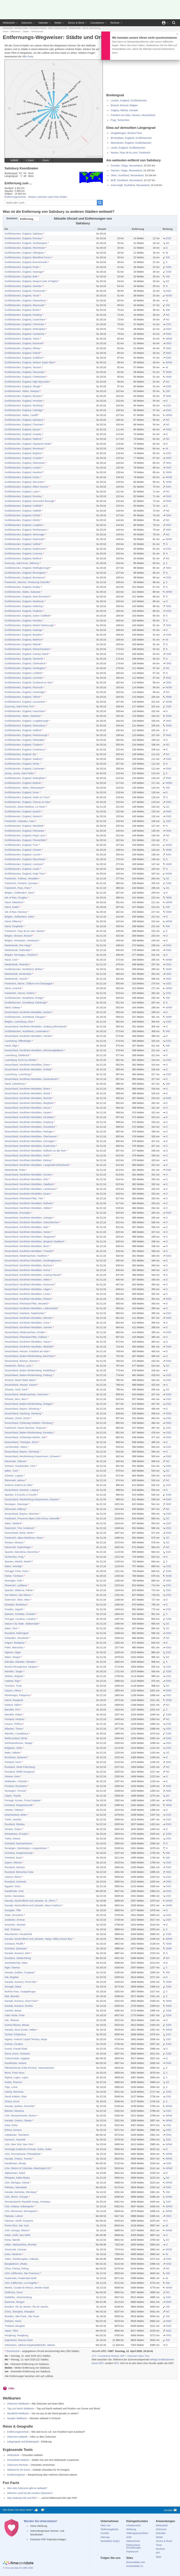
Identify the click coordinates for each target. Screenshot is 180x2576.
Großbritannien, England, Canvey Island (26, 654)
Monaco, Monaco (14, 1542)
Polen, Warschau (14, 1647)
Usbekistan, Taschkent (17, 2134)
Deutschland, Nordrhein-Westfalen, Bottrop (28, 1160)
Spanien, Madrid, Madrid (18, 1561)
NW (166, 276)
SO (166, 243)
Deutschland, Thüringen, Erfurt (21, 1442)
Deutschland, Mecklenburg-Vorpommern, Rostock (32, 1499)
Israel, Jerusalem (14, 1915)
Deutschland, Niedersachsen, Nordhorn (26, 1255)
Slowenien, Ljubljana (16, 1585)
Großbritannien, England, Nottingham (25, 778)
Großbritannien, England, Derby (22, 763)
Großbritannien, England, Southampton (26, 243)
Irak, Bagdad (11, 1977)
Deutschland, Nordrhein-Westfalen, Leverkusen (30, 1189)
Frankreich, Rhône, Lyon (18, 1365)
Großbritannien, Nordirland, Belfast (23, 969)
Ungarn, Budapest (14, 1642)
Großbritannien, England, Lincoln (22, 854)
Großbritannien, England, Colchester (24, 768)
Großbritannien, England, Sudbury (23, 759)
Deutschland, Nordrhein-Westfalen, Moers (27, 1088)
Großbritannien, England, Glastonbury (25, 300)
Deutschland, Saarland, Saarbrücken (25, 1313)
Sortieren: (12, 218)
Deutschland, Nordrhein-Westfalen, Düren (27, 1064)
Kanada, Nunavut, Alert (17, 1953)
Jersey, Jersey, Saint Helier (19, 773)
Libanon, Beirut (13, 1876)
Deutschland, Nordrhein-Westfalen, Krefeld (28, 1069)
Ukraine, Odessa (14, 1809)
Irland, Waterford (14, 902)
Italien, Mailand (13, 1523)
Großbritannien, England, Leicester (24, 677)
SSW (167, 267)
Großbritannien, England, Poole (22, 267)
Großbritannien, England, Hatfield (23, 510)
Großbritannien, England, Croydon (23, 458)
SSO (167, 821)
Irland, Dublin (12, 907)
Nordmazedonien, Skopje (18, 1743)
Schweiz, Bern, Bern (16, 1399)
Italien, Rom (11, 1628)
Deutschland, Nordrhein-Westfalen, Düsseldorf (30, 1126)
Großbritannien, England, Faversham (25, 711)
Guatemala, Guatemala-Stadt (20, 2278)
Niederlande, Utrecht (16, 978)
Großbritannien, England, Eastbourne (25, 548)
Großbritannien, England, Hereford (23, 472)
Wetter (58, 22)
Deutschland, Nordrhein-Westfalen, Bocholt (28, 1098)
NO (166, 314)
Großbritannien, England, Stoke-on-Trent (27, 797)
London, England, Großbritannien (129, 100)
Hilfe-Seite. (28, 56)
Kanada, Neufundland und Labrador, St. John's (30, 1900)
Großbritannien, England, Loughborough (26, 720)
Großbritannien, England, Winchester (25, 247)
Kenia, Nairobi (12, 2239)
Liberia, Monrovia (14, 2091)
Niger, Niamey (12, 1967)
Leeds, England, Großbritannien (128, 147)
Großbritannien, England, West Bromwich (27, 596)
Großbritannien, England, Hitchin (22, 520)
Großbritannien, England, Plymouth (24, 687)
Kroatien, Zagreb (14, 1609)
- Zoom (45, 160)
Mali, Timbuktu (12, 1929)
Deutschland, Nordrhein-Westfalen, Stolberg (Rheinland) (35, 1026)
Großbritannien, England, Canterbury (25, 749)
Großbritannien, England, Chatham (24, 611)
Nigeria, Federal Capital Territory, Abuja (26, 2039)
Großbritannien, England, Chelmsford (25, 663)
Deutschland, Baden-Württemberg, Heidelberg (30, 1370)
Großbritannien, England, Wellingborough (27, 567)
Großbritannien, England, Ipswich (23, 811)
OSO (167, 238)
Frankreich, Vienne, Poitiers (20, 993)
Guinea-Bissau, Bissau (17, 2025)
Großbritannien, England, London (23, 467)
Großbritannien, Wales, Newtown (22, 716)
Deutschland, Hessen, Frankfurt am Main (27, 1351)
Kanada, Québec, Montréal (19, 2106)
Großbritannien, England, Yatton (22, 338)
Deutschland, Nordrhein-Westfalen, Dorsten (28, 1174)
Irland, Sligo (11, 1045)
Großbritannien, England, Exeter (22, 477)
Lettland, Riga (12, 1680)
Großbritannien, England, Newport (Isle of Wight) (31, 281)
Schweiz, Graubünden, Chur (20, 1466)
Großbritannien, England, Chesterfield (25, 840)
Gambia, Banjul (13, 2010)
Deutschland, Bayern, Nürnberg (22, 1451)
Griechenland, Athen (16, 1814)
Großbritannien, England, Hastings (23, 630)
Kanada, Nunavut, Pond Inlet (20, 1981)
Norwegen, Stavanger (16, 1504)
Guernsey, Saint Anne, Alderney (22, 563)
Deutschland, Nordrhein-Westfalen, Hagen (28, 1289)
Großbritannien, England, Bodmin (23, 783)
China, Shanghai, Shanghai (19, 2311)
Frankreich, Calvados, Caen (20, 821)
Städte (26, 31)
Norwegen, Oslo (13, 1580)
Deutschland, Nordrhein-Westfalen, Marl (26, 1227)
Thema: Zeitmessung (91, 28)
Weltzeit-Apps (75, 28)
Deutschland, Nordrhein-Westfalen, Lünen (27, 1294)
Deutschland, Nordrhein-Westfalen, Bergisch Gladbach (34, 1241)
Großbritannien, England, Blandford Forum (28, 257)
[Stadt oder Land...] (51, 202)
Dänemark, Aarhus (15, 1480)
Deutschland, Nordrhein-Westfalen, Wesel (27, 1093)
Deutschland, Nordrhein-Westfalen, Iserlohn (28, 1327)
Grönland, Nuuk (13, 1857)
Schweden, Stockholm (17, 1638)
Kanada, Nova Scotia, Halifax (20, 2029)
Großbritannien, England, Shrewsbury (25, 725)
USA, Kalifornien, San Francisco (22, 2273)
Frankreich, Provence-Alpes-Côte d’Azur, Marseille (32, 1518)
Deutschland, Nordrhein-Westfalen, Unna (27, 1322)
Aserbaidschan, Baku (16, 1962)
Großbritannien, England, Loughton (24, 525)
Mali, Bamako (12, 1996)
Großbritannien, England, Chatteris (23, 744)
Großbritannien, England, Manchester (25, 859)
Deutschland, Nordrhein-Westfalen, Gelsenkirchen (32, 1222)
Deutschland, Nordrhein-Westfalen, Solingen (29, 1217)
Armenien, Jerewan (15, 1924)
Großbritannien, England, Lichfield (23, 673)
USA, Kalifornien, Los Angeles (21, 2282)
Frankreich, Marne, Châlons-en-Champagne (28, 983)
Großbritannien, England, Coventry (23, 553)
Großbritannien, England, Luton (22, 491)
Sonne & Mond (76, 22)
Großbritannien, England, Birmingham (25, 572)
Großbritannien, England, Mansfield (24, 825)
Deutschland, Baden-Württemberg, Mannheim (29, 1356)
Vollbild (14, 160)
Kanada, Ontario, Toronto (18, 2158)
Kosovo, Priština (13, 1724)
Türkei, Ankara (12, 1838)
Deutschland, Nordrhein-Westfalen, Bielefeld (29, 1346)
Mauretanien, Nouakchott (18, 1934)
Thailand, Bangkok (15, 2326)
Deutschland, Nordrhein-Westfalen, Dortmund (29, 1284)
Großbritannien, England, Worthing (23, 405)
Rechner (115, 22)
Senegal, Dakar (13, 1986)
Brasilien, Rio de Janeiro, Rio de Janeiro (26, 2306)
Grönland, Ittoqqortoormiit (18, 1805)
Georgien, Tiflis (13, 1910)
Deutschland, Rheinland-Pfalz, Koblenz (26, 1337)
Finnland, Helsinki (14, 1719)
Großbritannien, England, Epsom (22, 429)
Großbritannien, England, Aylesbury (24, 419)
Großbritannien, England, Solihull (22, 544)
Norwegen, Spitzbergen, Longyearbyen (26, 1848)
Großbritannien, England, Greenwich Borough (29, 501)
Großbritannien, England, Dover (22, 792)
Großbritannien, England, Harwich (23, 816)
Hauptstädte (8, 28)
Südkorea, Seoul (14, 2292)
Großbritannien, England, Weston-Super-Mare (30, 362)
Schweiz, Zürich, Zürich (17, 1418)
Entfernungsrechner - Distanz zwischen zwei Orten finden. (36, 196)
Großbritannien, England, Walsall (22, 644)
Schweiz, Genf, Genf (16, 1389)
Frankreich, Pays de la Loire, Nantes (24, 931)
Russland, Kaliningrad (16, 1633)
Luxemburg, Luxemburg (17, 1074)
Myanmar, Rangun (14, 2302)
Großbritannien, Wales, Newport (22, 391)
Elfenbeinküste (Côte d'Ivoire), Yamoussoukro (29, 2067)
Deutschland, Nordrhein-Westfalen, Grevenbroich (31, 1079)
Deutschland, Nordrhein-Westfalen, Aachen (28, 1012)
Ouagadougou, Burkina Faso (126, 133)
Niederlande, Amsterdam (18, 973)
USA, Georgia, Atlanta (17, 2230)
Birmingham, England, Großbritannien (131, 137)
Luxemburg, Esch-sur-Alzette (20, 1060)
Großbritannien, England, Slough (22, 386)
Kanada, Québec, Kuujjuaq (19, 1972)
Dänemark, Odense (15, 1461)
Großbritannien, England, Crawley (23, 434)
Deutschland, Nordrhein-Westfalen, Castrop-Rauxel (32, 1274)
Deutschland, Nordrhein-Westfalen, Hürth (27, 1155)
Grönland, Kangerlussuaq (18, 1852)
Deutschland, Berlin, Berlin (19, 1532)
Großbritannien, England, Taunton (23, 367)
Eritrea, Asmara (13, 2130)
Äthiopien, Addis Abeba (17, 2177)
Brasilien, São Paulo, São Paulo (22, 2316)
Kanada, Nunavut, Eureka (19, 2005)
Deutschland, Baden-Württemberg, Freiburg (28, 1375)
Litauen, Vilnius (13, 1690)
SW (166, 257)
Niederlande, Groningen (18, 1212)
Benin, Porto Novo (14, 2072)
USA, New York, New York (19, 2144)
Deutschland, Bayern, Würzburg (22, 1408)
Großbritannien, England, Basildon (23, 634)
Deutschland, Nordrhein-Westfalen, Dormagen (30, 1141)
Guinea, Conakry (14, 2044)
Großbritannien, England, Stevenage (24, 534)
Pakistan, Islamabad (16, 2187)
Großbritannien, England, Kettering (23, 606)
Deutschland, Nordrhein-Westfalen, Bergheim (29, 1103)
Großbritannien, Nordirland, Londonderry (27, 1031)
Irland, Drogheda (14, 926)
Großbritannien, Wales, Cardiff (21, 415)
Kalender (43, 22)
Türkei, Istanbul (13, 1819)
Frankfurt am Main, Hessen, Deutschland (133, 115)
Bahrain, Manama (14, 2110)
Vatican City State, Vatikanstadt (21, 1623)
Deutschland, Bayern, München (22, 1513)
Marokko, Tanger (14, 1671)
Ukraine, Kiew (12, 1776)
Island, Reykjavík (14, 1700)
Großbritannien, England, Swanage (24, 271)
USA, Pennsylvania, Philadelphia (22, 2153)
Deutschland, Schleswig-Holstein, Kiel (25, 1437)
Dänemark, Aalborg (15, 1509)
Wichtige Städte (21, 28)
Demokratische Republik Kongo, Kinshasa (27, 2201)
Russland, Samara (15, 1867)
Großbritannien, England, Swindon (23, 286)
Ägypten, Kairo (13, 1886)
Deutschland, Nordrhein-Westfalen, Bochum (28, 1265)
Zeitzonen (26, 22)
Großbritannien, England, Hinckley (23, 620)
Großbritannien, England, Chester (23, 849)
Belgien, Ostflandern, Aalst (19, 916)
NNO (167, 348)
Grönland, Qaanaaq (15, 1948)
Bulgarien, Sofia (13, 1747)
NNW (167, 372)
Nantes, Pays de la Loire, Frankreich (130, 152)
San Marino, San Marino (18, 1595)
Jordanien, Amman (15, 1919)
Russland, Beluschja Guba (19, 1872)
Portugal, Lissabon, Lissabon (20, 1619)
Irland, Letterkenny (15, 1083)
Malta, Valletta (12, 1752)
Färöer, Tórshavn (14, 1575)
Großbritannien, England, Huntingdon (25, 668)
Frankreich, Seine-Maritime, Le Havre (25, 806)
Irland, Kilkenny (13, 921)
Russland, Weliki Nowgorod (19, 1771)
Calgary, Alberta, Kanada (124, 110)
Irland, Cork (11, 959)
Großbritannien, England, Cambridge (25, 692)
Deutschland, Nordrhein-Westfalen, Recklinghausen (33, 1260)
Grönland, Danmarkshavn (19, 1843)
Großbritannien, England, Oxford (22, 353)
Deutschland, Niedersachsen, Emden (25, 1332)
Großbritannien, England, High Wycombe (27, 381)
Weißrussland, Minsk (16, 1738)
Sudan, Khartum (13, 2082)
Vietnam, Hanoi (13, 2321)
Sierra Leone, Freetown (17, 2053)
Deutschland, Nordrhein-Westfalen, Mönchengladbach (34, 1050)
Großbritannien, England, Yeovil (22, 295)
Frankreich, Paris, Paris (17, 888)
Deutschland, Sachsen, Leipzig (21, 1490)
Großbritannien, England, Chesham (24, 424)
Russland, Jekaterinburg (18, 1958)
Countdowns (97, 22)
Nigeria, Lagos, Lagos (16, 2077)
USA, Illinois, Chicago (16, 2196)
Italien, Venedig (13, 1566)
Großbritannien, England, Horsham (24, 400)
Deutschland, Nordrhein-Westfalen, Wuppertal (29, 1236)
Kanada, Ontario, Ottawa (18, 2120)
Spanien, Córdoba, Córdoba (20, 1614)
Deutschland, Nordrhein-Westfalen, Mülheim (28, 1203)
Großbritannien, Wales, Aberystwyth (24, 787)
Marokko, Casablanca (16, 1733)
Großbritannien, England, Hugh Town (25, 873)
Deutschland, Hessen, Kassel (21, 1384)
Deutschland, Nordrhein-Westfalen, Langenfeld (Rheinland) (37, 1165)
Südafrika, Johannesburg (18, 2297)
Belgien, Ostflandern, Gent (19, 892)
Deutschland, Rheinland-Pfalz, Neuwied (26, 1303)
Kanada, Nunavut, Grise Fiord (21, 2001)
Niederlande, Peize (15, 1169)
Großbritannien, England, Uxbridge (23, 410)
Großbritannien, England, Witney (22, 348)
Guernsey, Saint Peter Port (19, 706)
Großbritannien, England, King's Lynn (25, 835)
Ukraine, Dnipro (13, 1829)
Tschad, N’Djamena (15, 2034)
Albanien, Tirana (13, 1728)
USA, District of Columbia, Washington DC (28, 2168)
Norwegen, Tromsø (15, 1790)
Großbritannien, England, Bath (21, 276)
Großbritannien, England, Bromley (23, 496)
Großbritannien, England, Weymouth (24, 305)
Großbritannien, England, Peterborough (26, 735)
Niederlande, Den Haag (17, 945)
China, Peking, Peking (17, 2268)
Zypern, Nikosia (13, 1862)
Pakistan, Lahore (14, 2216)
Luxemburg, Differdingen (18, 1041)
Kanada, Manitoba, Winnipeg (20, 2192)
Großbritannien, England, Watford (23, 439)
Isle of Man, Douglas (16, 897)
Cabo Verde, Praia (14, 2015)
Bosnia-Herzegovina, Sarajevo (21, 1666)
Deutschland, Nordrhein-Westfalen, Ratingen (29, 1131)
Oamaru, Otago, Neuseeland (126, 170)
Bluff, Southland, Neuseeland (126, 180)
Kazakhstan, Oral (14, 1891)
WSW (167, 295)
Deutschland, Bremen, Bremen (21, 1361)
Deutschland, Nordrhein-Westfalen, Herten (28, 1232)
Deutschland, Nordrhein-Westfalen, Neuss (27, 1107)
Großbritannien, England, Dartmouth (24, 539)
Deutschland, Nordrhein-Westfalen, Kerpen (28, 1112)
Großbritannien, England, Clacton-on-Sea (27, 802)
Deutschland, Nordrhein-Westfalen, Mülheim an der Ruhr (35, 1150)
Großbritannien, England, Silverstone (25, 462)
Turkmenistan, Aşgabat (17, 2058)
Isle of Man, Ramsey (16, 912)
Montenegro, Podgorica (17, 1695)
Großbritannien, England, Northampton (26, 529)
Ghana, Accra (12, 2101)
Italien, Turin (11, 1470)
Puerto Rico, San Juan (17, 2225)
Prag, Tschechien (120, 120)
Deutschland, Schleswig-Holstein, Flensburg (28, 1423)
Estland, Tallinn (13, 1704)
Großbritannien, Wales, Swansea (22, 591)
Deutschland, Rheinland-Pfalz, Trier (24, 1198)
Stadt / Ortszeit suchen (58, 28)
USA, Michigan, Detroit (17, 2182)
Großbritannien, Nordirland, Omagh (24, 997)
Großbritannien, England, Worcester (24, 482)
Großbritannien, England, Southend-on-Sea (28, 682)
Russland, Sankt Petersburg (20, 1767)
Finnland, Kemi (13, 1762)
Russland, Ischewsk (15, 1881)
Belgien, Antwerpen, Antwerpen (22, 940)
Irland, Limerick (13, 988)
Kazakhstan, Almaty (15, 2163)
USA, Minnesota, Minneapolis (21, 2211)
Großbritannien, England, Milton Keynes (26, 486)
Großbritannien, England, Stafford (23, 730)
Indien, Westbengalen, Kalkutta (21, 2259)
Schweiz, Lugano (14, 1475)
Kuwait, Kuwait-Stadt (16, 2048)
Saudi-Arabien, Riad (15, 2096)
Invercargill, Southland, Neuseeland (130, 185)
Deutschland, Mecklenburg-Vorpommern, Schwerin (32, 1456)
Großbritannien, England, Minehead (24, 448)
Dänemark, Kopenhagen (18, 1547)
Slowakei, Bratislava (15, 1604)
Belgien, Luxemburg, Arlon (19, 1021)
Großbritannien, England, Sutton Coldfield (27, 615)
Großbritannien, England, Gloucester (24, 372)
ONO (167, 329)
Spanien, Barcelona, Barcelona (21, 1551)
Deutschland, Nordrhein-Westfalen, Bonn (27, 1246)
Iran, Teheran (12, 2020)
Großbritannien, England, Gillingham (24, 252)
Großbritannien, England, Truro (21, 845)
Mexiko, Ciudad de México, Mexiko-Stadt (27, 2287)
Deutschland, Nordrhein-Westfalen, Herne (27, 1270)
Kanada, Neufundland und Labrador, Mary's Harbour (33, 1905)
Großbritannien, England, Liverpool (24, 864)
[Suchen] (173, 22)
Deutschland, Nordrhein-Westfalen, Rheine (28, 1298)
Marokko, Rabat (13, 1714)
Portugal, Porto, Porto (16, 1571)
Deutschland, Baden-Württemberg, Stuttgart (28, 1403)
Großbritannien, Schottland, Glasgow (25, 1017)
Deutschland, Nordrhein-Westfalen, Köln (26, 1179)
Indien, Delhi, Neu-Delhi (17, 2235)
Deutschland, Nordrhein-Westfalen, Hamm (28, 1341)
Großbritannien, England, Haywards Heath (28, 443)
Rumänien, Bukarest (16, 1757)
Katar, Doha (11, 2125)
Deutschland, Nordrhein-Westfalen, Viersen (28, 1036)
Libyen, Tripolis (13, 1795)
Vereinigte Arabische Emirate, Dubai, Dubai (28, 2149)
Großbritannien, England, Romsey (23, 238)
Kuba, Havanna (13, 2254)
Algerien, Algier (13, 1652)
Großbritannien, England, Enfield (22, 515)
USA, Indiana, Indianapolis (19, 2206)
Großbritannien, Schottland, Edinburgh (25, 1002)
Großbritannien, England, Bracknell (24, 343)
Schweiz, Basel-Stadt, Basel (20, 1380)
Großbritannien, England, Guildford (24, 357)
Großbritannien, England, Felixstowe (24, 830)
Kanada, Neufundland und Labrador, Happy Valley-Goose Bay (38, 1938)
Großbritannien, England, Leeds (22, 868)
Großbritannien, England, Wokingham (25, 329)
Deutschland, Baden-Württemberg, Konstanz (29, 1432)
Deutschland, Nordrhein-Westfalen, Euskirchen (30, 1145)
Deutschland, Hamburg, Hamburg (23, 1413)
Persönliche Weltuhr (38, 28)
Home (5, 31)
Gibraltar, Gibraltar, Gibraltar (20, 1661)
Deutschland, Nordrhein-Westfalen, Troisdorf (29, 1251)
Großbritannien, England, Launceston (25, 701)
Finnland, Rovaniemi (16, 1786)
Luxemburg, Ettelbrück (17, 1055)
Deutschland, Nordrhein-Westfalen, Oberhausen (31, 1136)
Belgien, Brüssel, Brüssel (18, 935)
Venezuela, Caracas (15, 2249)
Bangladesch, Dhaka (16, 2263)
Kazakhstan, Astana (15, 2063)
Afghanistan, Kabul (15, 2173)
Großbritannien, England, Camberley (24, 333)
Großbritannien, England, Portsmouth (25, 290)
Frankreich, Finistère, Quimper (21, 883)
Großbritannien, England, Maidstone (24, 601)
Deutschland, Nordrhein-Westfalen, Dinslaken (29, 1117)
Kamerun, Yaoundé (15, 2139)
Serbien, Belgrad (14, 1676)
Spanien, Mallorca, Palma (19, 1590)
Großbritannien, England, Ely (20, 754)
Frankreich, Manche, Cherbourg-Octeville (27, 582)
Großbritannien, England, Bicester (23, 396)
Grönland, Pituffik (14, 1943)
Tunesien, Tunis (13, 1685)
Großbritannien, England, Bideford (23, 639)
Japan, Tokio (11, 2330)
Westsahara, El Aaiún (16, 1833)
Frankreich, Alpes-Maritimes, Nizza (23, 1537)
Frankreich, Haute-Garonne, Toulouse (25, 1427)
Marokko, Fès (12, 1709)
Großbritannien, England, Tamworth (24, 658)
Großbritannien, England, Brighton (23, 453)
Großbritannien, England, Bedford (23, 558)
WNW (167, 338)
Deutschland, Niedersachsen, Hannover (26, 1394)
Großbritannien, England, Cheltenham (25, 376)
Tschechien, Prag (14, 1556)
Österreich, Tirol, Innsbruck (19, 1528)
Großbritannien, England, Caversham (25, 319)
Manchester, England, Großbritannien (131, 142)
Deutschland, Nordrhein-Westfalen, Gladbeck (29, 1184)
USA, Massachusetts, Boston (20, 2115)
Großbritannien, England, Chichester (24, 324)
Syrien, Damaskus (14, 1896)
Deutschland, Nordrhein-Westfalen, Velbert (28, 1208)
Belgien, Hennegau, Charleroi (21, 954)
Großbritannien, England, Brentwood (24, 577)
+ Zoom (29, 160)
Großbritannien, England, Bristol (22, 310)
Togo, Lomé (11, 2087)
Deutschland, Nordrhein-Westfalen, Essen (27, 1193)
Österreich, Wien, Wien (17, 1599)
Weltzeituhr (9, 22)
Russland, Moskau (15, 1824)
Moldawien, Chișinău (16, 1781)
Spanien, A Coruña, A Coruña (20, 1494)
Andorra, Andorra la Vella (18, 1485)
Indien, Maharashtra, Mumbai (20, 2244)
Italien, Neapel (12, 1657)
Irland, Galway (12, 1007)
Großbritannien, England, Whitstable (24, 739)
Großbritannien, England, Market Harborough (29, 625)
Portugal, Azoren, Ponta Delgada (22, 1800)
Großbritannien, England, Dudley (22, 587)
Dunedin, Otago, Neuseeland (126, 165)
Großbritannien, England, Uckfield (23, 505)
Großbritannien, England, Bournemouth (26, 262)
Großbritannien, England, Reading (23, 314)
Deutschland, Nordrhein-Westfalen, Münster (28, 1318)
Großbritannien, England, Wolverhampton (27, 649)
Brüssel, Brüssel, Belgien (124, 105)
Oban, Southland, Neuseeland (127, 175)
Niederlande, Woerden (17, 964)
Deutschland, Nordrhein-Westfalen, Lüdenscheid (31, 1308)
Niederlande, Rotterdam (18, 950)
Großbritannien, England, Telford (22, 696)
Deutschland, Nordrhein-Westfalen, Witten (27, 1279)
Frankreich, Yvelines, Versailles (21, 878)
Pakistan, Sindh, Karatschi (19, 2220)
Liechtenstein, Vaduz (16, 1447)
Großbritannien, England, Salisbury (24, 233)
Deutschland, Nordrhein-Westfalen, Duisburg (29, 1122)
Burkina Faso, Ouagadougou (20, 1991)
